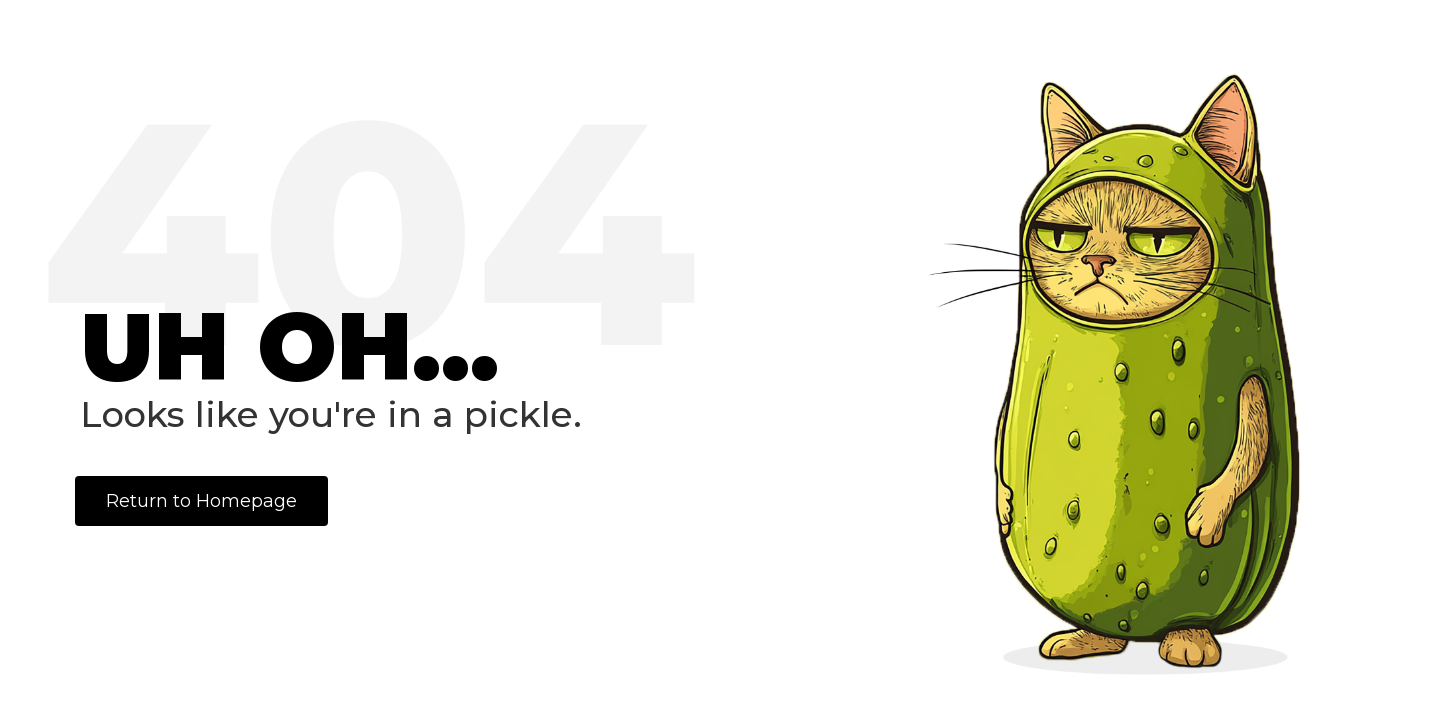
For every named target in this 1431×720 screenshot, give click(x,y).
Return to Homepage (201, 501)
